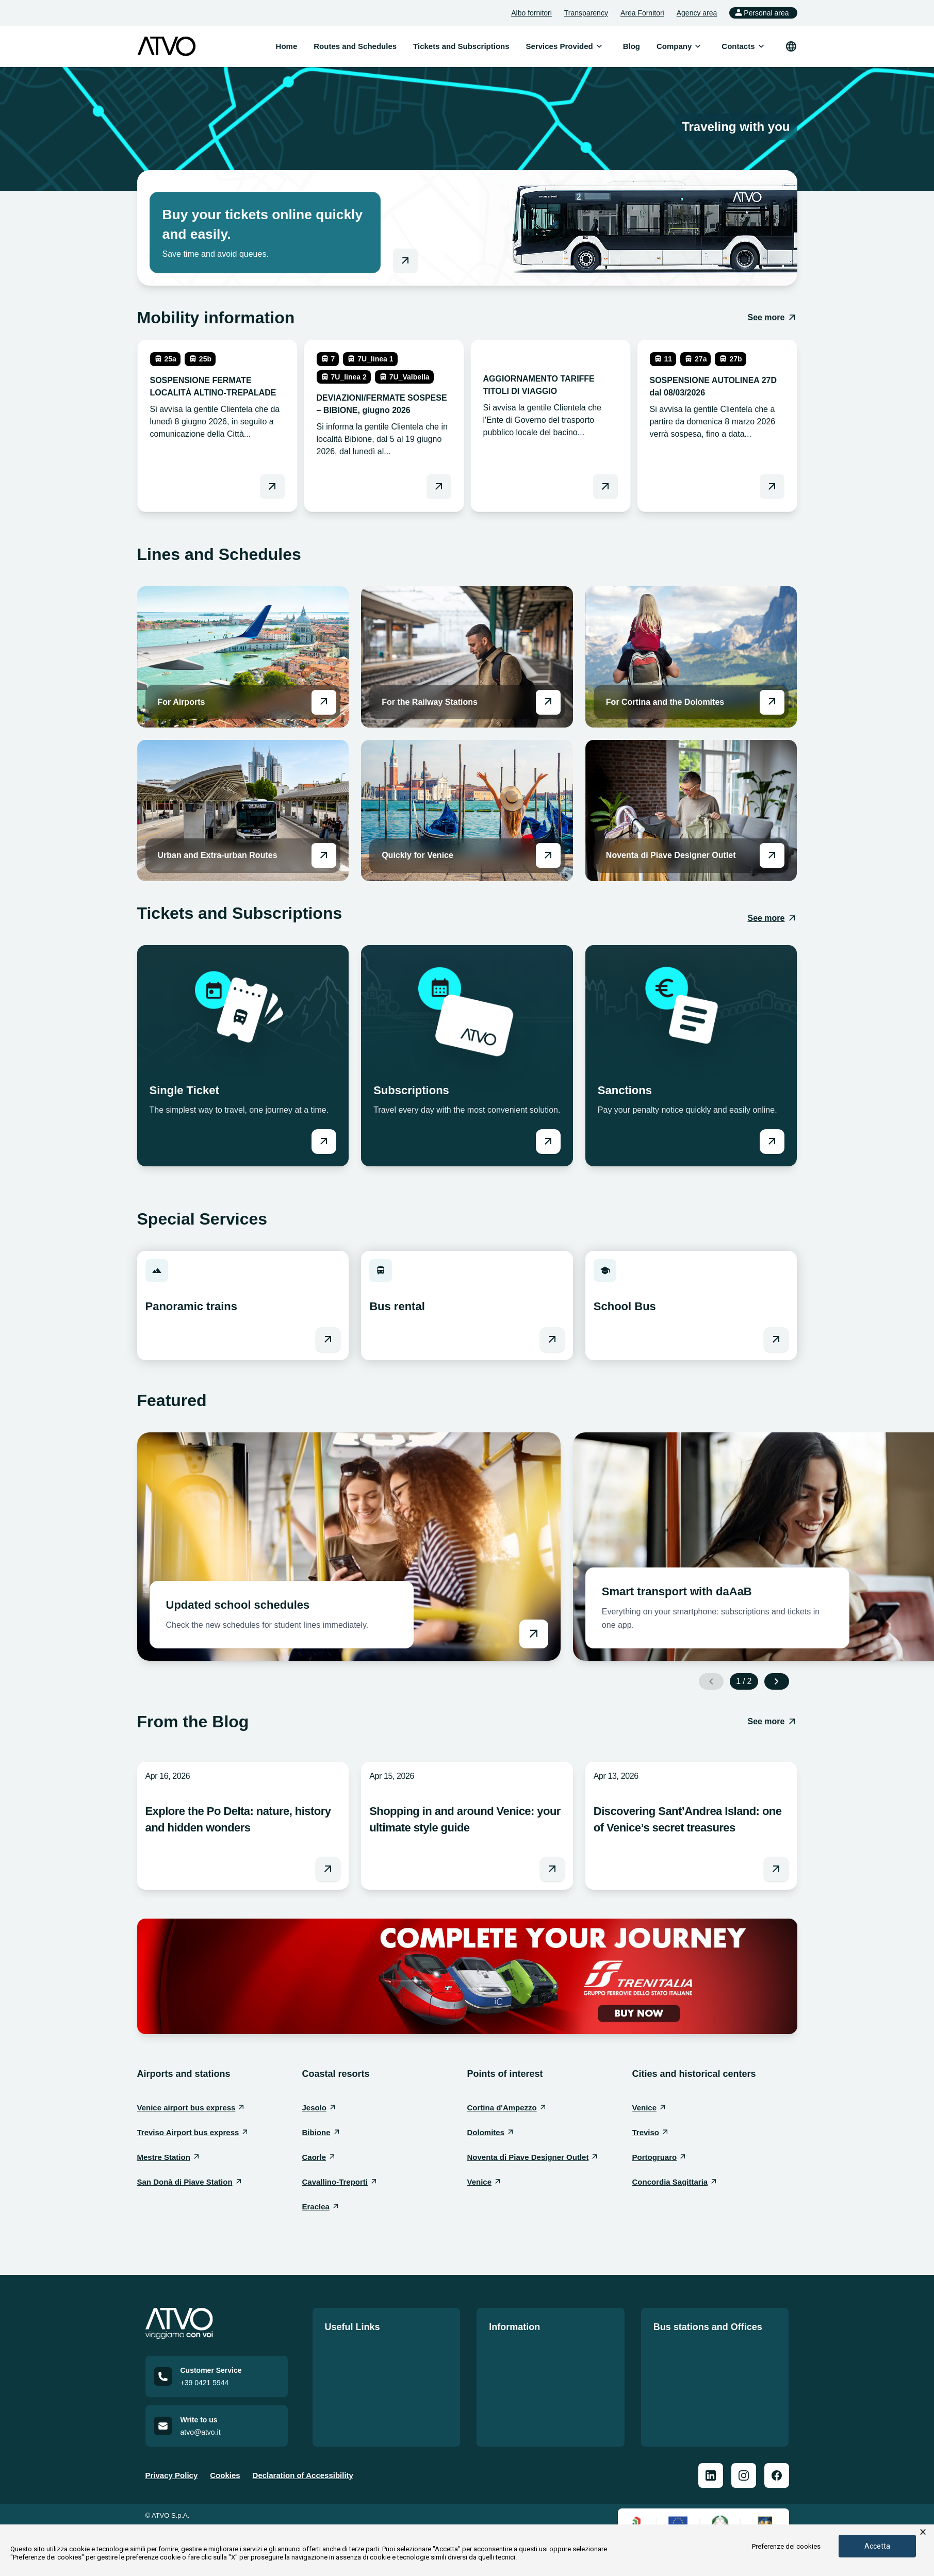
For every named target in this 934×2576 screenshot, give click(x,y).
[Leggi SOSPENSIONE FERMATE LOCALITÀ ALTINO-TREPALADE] (272, 486)
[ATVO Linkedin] (710, 2478)
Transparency (586, 13)
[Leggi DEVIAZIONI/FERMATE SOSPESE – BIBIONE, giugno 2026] (439, 486)
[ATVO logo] (166, 46)
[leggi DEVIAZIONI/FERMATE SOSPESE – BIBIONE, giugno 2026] (384, 405)
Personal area (761, 12)
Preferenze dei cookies (786, 2546)
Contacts (341, 2403)
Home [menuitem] (287, 46)
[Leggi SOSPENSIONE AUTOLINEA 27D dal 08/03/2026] (772, 486)
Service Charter (517, 2366)
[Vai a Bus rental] (552, 1339)
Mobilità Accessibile (526, 2403)
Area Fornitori (642, 13)
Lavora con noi (352, 2385)
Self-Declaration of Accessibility (548, 2422)
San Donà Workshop (691, 2397)
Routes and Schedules (366, 2347)
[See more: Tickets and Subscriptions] (772, 918)
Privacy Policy (171, 2477)
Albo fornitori (531, 13)
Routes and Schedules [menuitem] (355, 46)
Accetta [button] (877, 2546)
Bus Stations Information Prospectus (699, 2372)
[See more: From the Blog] (772, 1721)
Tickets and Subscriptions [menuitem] (461, 46)
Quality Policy (514, 2347)
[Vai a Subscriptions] (548, 1141)
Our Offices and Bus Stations (707, 2347)
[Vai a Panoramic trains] (328, 1339)
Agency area (697, 13)
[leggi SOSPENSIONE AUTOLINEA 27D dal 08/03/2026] (717, 396)
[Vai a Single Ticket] (324, 1141)
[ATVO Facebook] (776, 2478)
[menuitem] (559, 46)
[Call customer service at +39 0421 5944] (216, 2379)
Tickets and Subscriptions (373, 2366)
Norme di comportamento (536, 2385)
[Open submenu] (599, 46)
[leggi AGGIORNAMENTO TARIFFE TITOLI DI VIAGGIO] (550, 395)
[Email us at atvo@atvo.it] (216, 2428)
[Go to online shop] (405, 261)
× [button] (923, 2532)
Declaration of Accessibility (303, 2477)
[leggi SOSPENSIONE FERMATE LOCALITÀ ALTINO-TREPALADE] (217, 396)
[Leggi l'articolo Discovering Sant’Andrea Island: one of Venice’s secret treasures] (776, 1869)
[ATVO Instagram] (743, 2478)
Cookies (225, 2477)
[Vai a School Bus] (776, 1339)
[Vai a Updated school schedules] (349, 1546)
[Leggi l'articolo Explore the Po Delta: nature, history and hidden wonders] (328, 1869)
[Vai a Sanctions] (772, 1141)
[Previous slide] (711, 1681)
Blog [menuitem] (631, 46)
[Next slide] (776, 1681)
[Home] (216, 2323)
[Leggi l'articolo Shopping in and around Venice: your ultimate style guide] (552, 1869)
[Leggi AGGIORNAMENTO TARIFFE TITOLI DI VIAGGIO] (605, 486)
